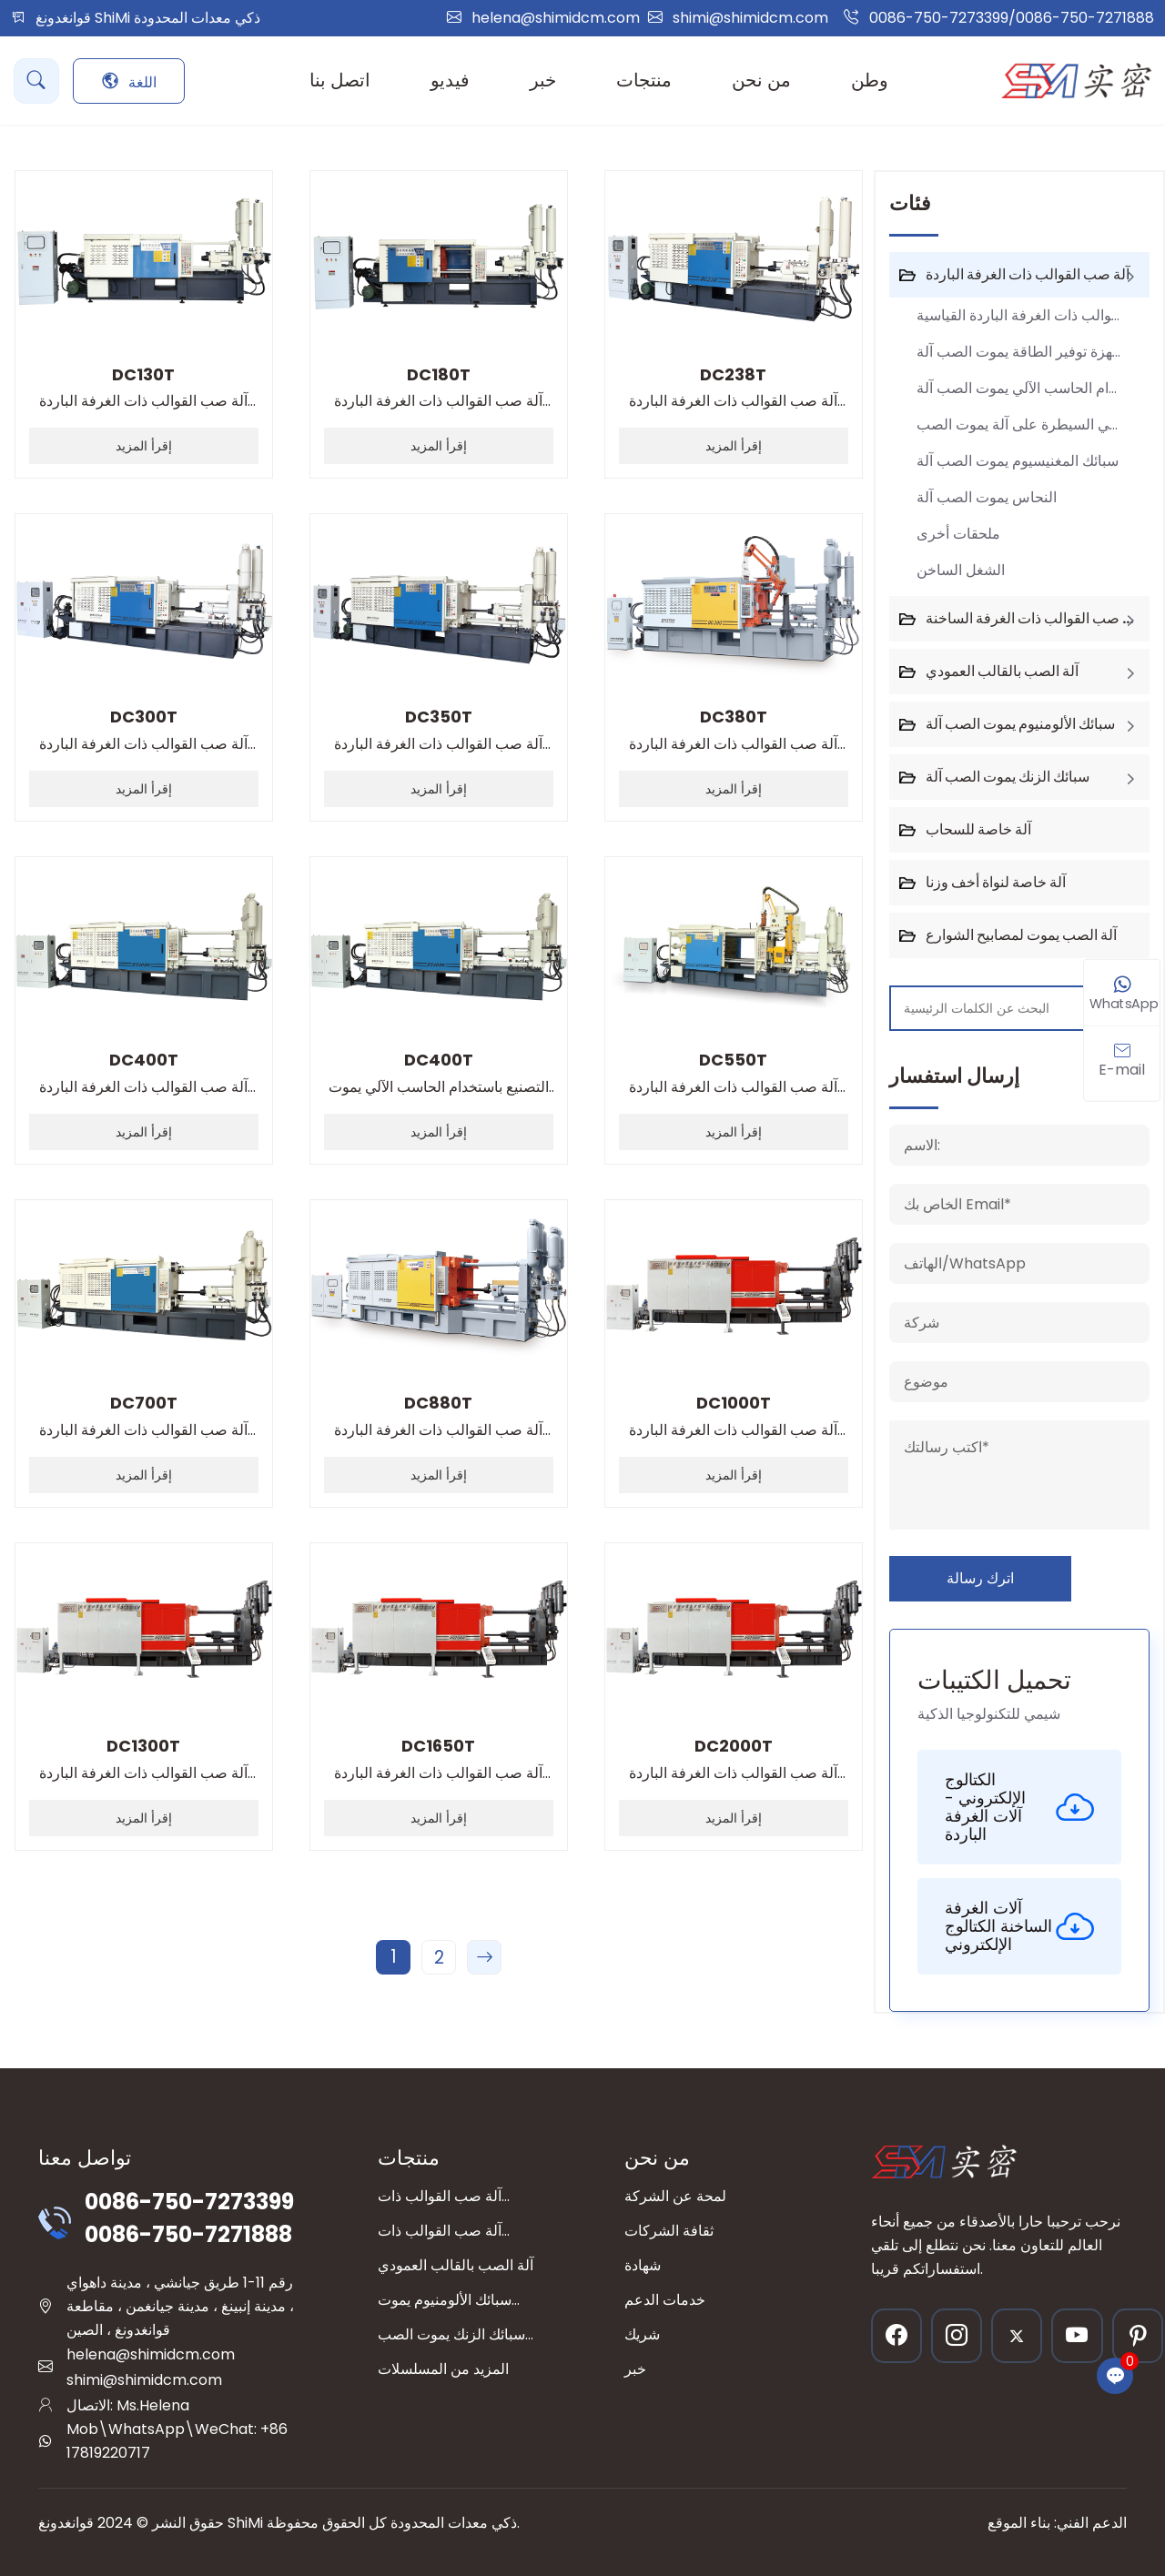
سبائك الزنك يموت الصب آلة (1007, 776)
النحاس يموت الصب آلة (987, 497)
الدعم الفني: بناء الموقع (1057, 2522)
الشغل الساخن (961, 570)
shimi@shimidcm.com (750, 17)
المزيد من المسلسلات (443, 2369)
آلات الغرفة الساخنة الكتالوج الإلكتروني (1019, 1925)
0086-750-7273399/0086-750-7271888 (1011, 17)
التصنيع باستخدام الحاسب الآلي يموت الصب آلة (439, 1074)
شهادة (642, 2265)
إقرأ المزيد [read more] (144, 446)
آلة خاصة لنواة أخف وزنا (996, 882)
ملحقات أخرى (958, 533)
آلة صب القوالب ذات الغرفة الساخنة (1032, 618)
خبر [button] (543, 80)
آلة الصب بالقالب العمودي (1002, 671)
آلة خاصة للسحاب (978, 829)
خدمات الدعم (664, 2299)
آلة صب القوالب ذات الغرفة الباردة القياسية (143, 389)
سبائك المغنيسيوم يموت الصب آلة (1018, 460)
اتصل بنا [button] (339, 80)
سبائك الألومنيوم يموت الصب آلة (1020, 723)
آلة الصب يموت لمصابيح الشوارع (1021, 934)
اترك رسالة (980, 1578)
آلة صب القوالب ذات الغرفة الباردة (1028, 274)
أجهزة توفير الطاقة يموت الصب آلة (1021, 351)
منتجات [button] (644, 80)
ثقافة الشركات (669, 2230)
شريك (642, 2334)
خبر (635, 2369)
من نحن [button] (761, 80)
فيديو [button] (450, 80)
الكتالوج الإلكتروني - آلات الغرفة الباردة (1019, 1806)
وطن (869, 80)
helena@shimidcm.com (555, 17)
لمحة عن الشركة (675, 2196)
